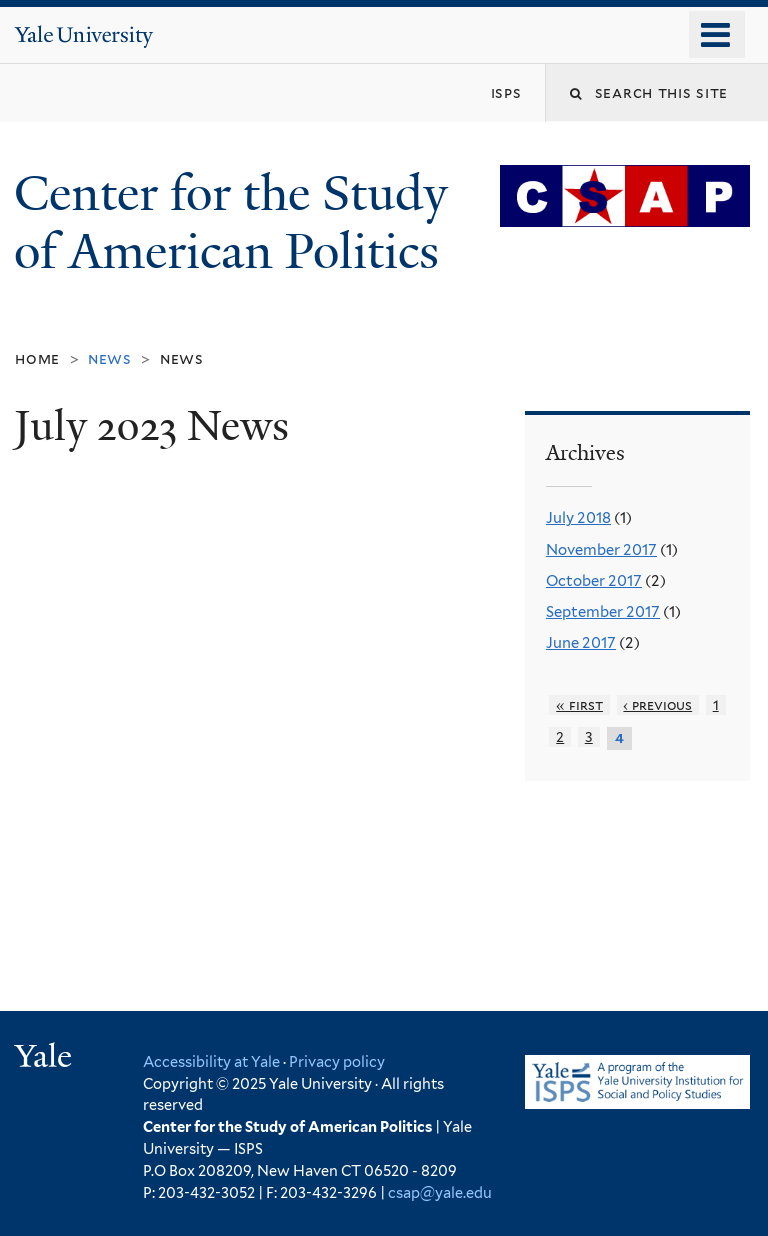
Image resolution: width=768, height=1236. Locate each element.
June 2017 (581, 643)
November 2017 (601, 550)
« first (579, 705)
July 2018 (578, 518)
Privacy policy (337, 1061)
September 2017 (603, 612)
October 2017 (594, 581)
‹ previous (657, 705)
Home (37, 358)
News (182, 358)
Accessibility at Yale (211, 1061)
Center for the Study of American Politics (232, 223)
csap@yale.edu (440, 1192)
